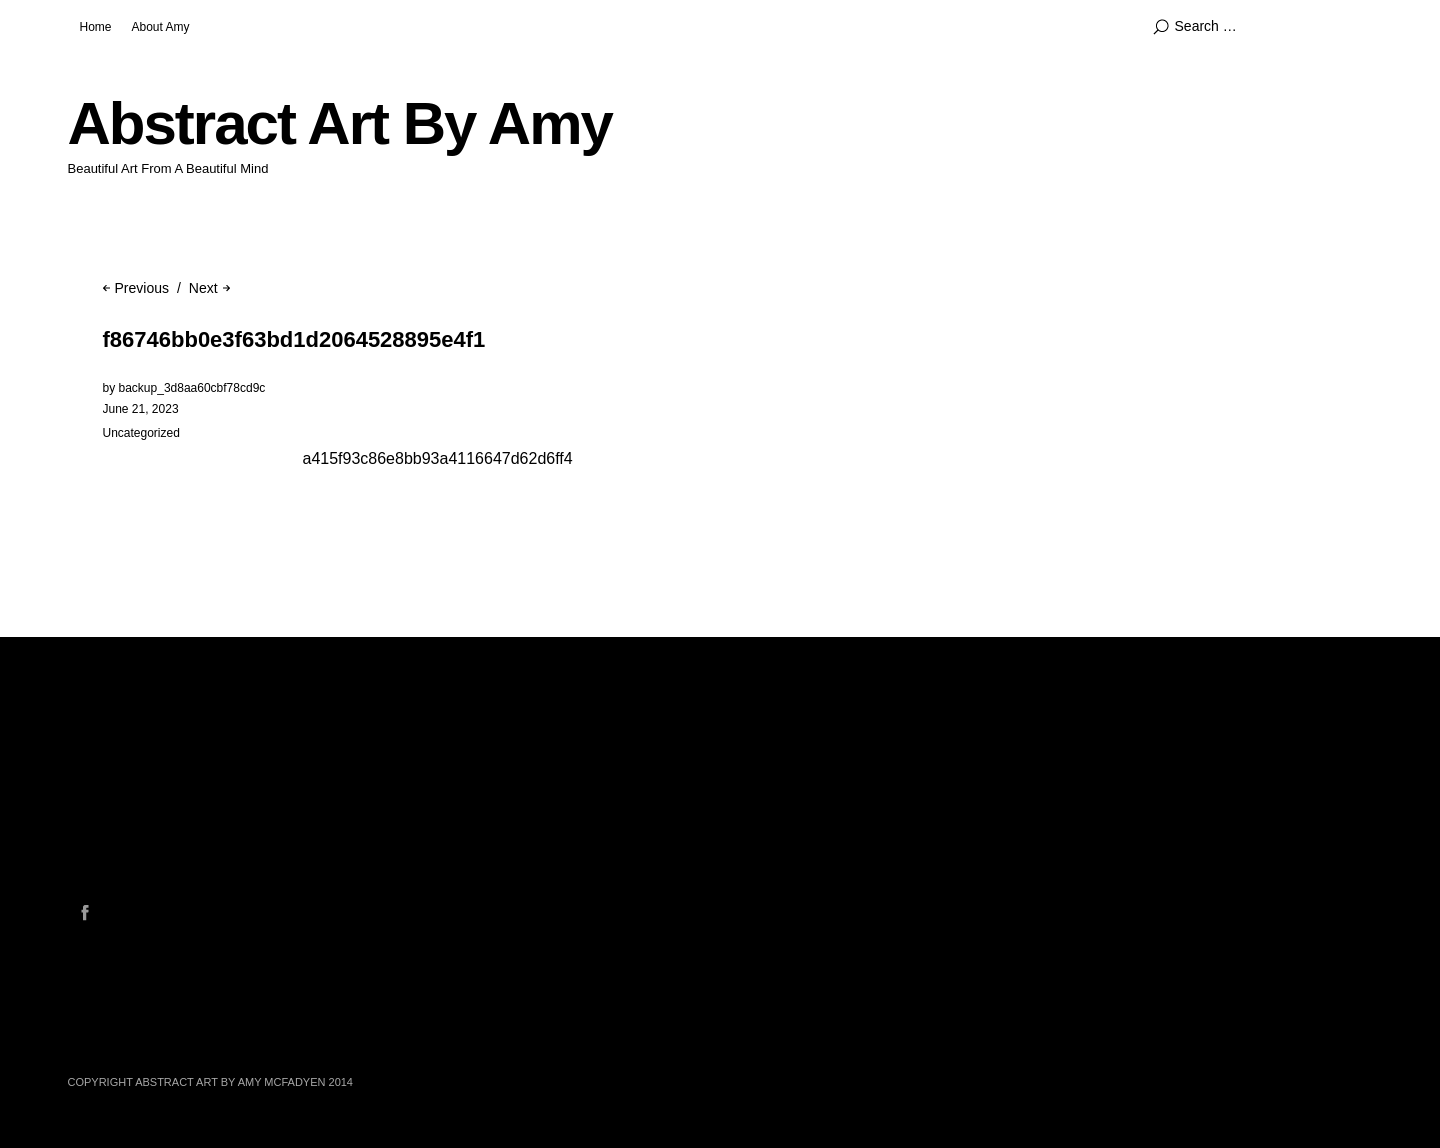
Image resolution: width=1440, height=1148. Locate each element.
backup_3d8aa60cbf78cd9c (192, 388)
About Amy (161, 27)
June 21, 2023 (141, 409)
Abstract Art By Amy (340, 123)
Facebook (85, 912)
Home (96, 27)
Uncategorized (141, 433)
